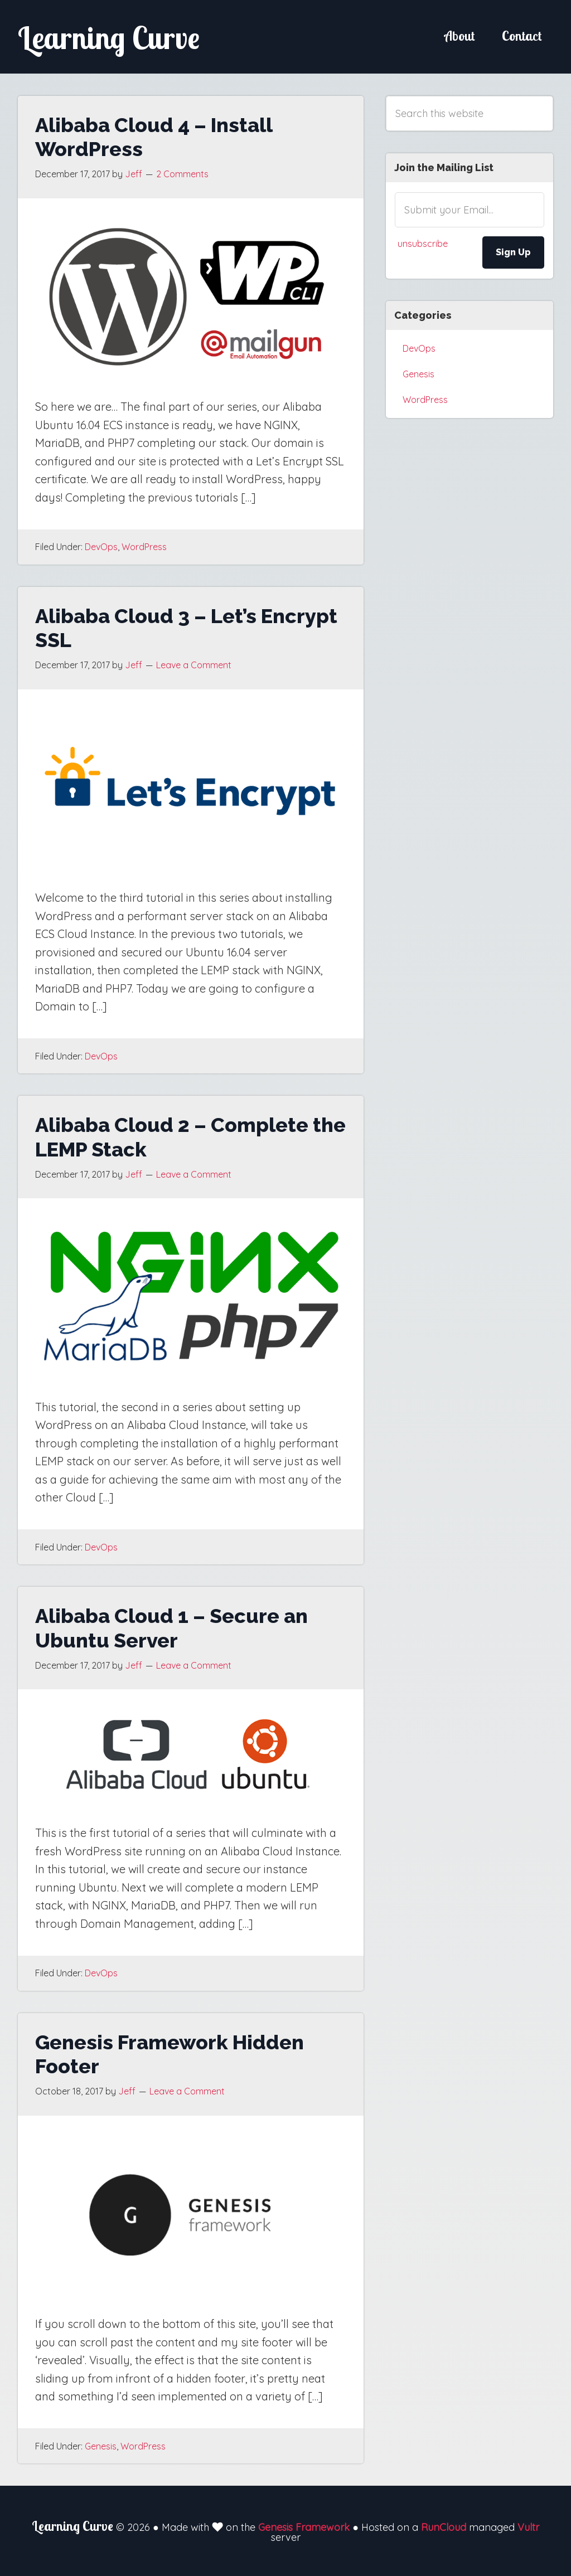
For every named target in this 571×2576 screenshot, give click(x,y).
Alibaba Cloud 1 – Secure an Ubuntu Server (171, 1627)
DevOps (101, 546)
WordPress (144, 546)
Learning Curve (118, 36)
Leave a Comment (193, 664)
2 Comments (182, 173)
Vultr (528, 2527)
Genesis (101, 2446)
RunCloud (443, 2527)
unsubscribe (423, 243)
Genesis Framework (304, 2527)
